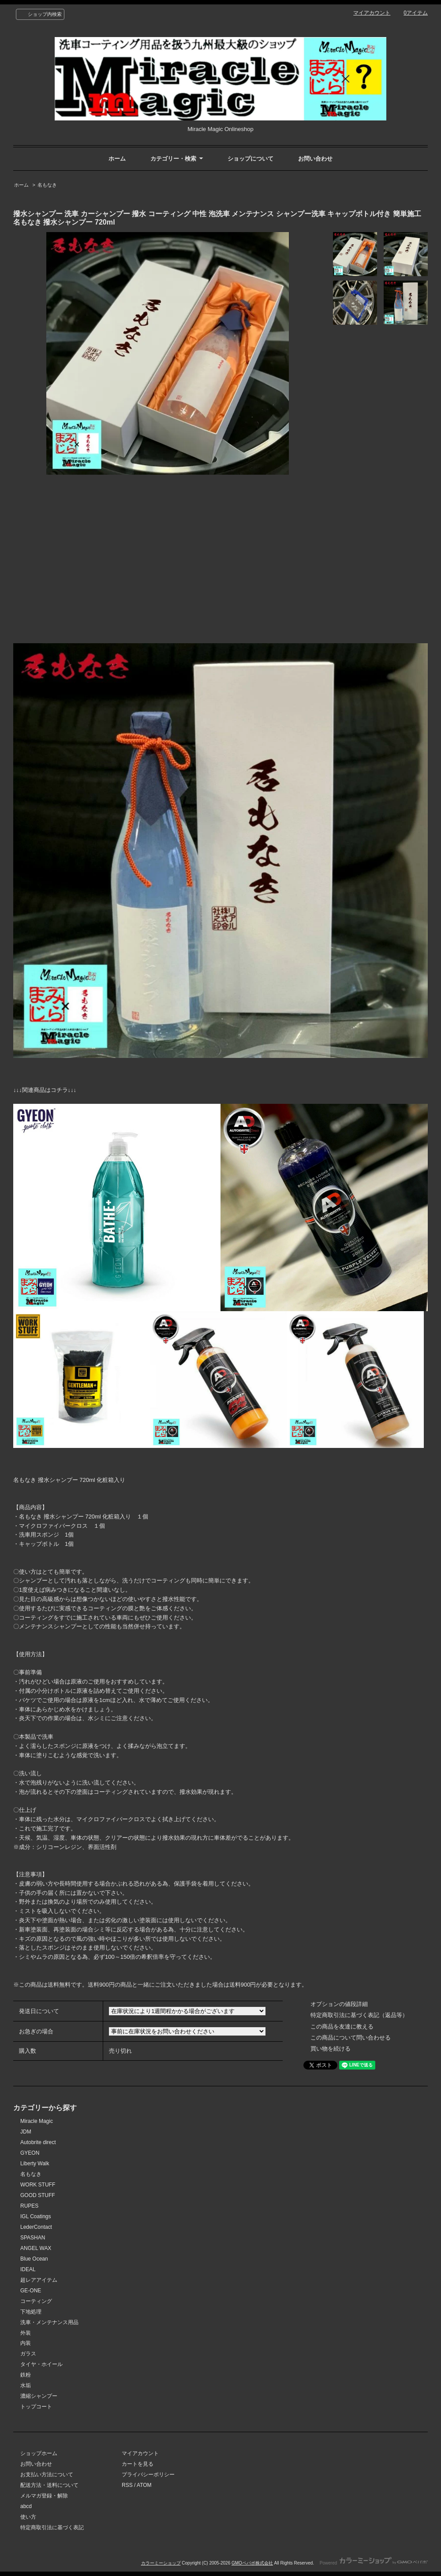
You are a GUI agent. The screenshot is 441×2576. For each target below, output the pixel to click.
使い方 (28, 2517)
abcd (26, 2506)
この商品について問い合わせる (350, 2037)
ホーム (117, 158)
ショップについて (250, 158)
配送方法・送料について (49, 2485)
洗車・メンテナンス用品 (49, 2322)
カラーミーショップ (161, 2563)
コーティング (36, 2301)
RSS (127, 2485)
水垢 (25, 2385)
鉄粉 (25, 2375)
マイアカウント (371, 13)
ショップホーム (38, 2453)
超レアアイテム (38, 2280)
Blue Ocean (34, 2259)
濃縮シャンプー (38, 2396)
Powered (374, 2563)
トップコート (36, 2407)
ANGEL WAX (35, 2248)
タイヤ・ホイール (41, 2364)
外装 (25, 2333)
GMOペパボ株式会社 (252, 2563)
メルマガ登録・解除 (44, 2496)
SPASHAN (32, 2238)
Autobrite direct (38, 2142)
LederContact (36, 2227)
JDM (25, 2132)
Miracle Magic (36, 2121)
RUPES (29, 2206)
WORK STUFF (37, 2185)
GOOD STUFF (37, 2195)
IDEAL (28, 2269)
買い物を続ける (330, 2048)
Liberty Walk (34, 2163)
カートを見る (137, 2464)
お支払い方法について (46, 2474)
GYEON (29, 2153)
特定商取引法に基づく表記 (52, 2527)
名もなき (47, 184)
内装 (25, 2343)
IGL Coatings (35, 2216)
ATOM (144, 2485)
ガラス (28, 2354)
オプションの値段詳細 (339, 2004)
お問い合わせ (315, 158)
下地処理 (30, 2312)
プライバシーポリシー (148, 2474)
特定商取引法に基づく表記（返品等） (359, 2015)
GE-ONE (30, 2290)
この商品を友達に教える (342, 2026)
